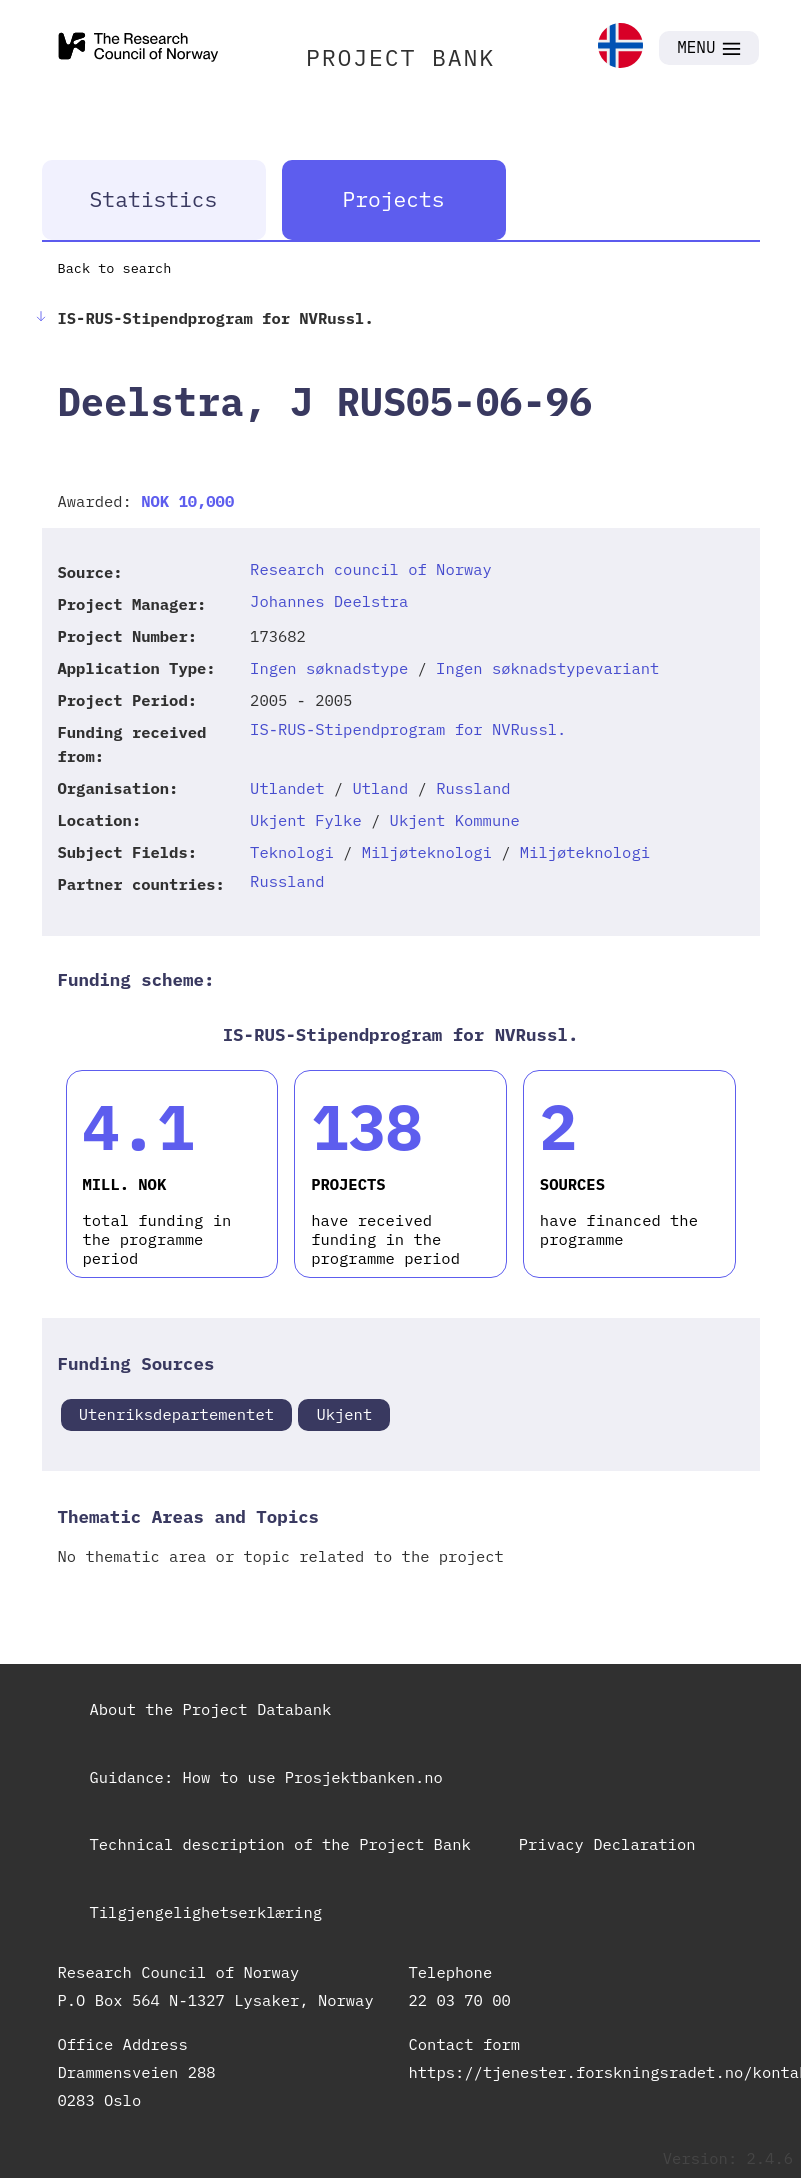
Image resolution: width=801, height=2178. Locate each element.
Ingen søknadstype (329, 668)
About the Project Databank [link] (211, 1709)
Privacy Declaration (607, 1844)
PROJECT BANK (400, 57)
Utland (380, 788)
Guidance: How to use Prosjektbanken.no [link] (266, 1777)
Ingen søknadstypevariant (547, 668)
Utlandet (287, 788)
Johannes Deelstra (329, 601)
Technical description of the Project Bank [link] (280, 1844)
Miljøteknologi (427, 852)
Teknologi (292, 852)
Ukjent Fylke (306, 820)
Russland (473, 788)
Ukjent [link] (344, 1414)
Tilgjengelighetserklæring (206, 1912)
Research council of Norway (371, 569)
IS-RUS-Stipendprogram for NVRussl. (408, 729)
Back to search (115, 268)
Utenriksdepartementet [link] (176, 1414)
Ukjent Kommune (455, 820)
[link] (620, 47)
